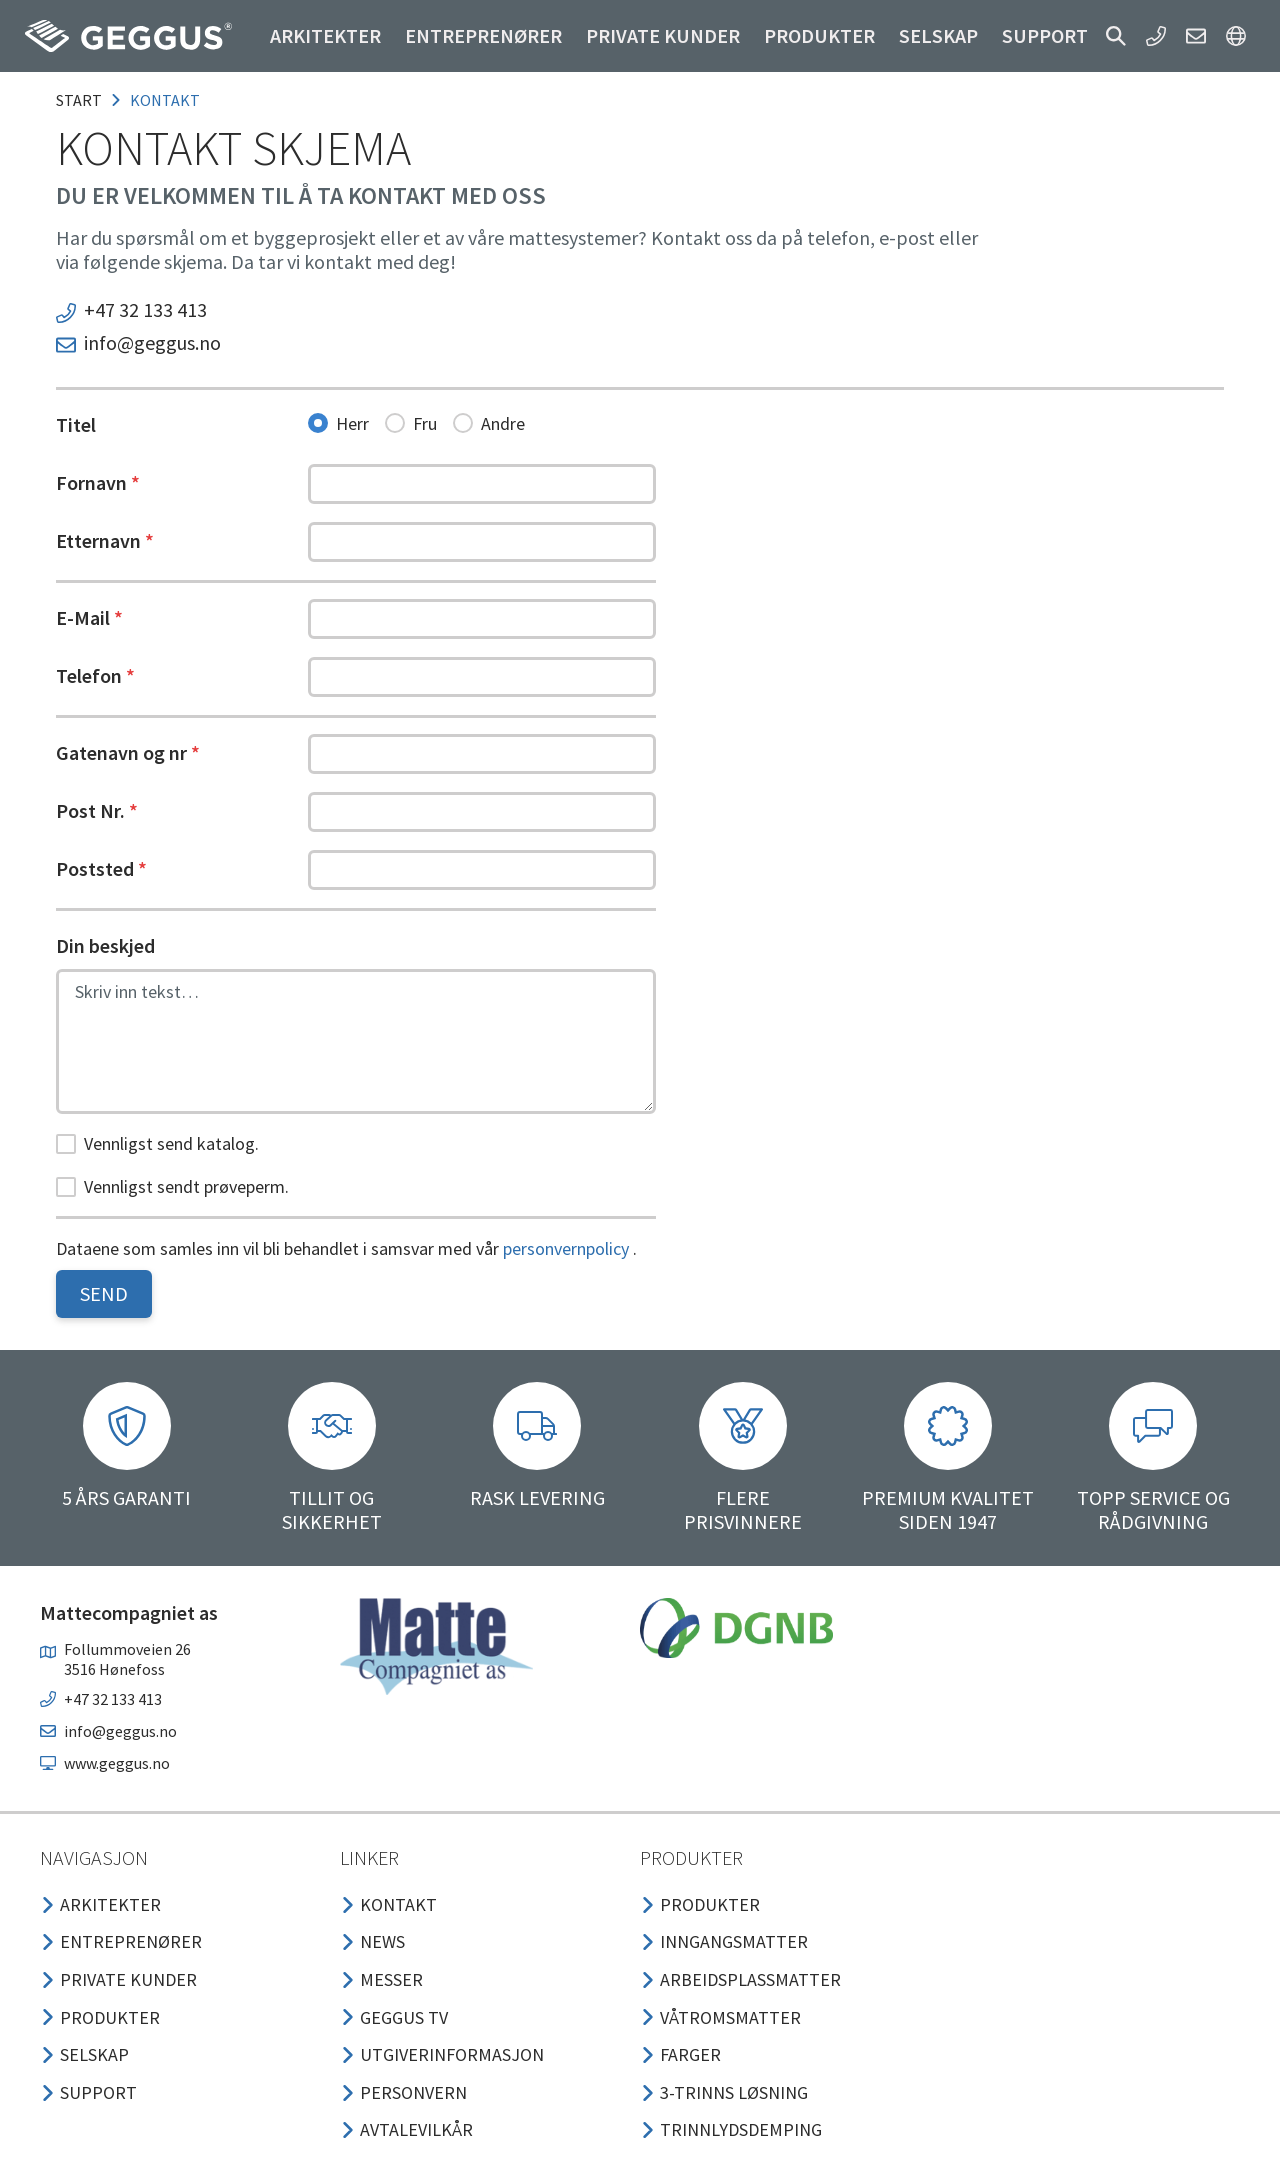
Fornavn (98, 482)
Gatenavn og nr (128, 752)
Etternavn (105, 540)
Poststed (101, 868)
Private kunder (663, 35)
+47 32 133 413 (145, 309)
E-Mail (89, 617)
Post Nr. (97, 810)
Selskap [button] (938, 35)
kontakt (165, 100)
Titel (76, 424)
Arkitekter (325, 35)
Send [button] (104, 1293)
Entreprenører (483, 35)
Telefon (95, 675)
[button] (1116, 36)
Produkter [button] (819, 35)
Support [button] (1045, 35)
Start (79, 100)
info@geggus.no (152, 342)
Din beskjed (105, 945)
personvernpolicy (566, 1248)
